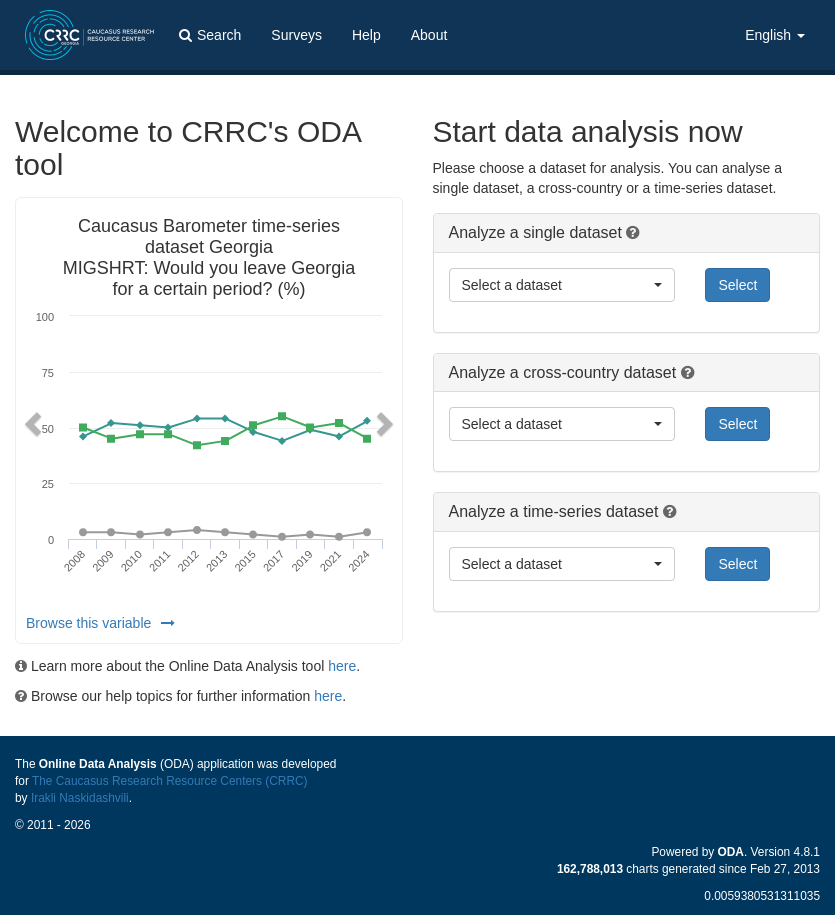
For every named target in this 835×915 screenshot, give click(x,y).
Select (737, 285)
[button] (30, 420)
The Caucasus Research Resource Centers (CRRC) (170, 781)
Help (366, 35)
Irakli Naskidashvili (80, 798)
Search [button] (210, 35)
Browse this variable (100, 623)
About (429, 35)
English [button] (775, 35)
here (342, 666)
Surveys (296, 35)
